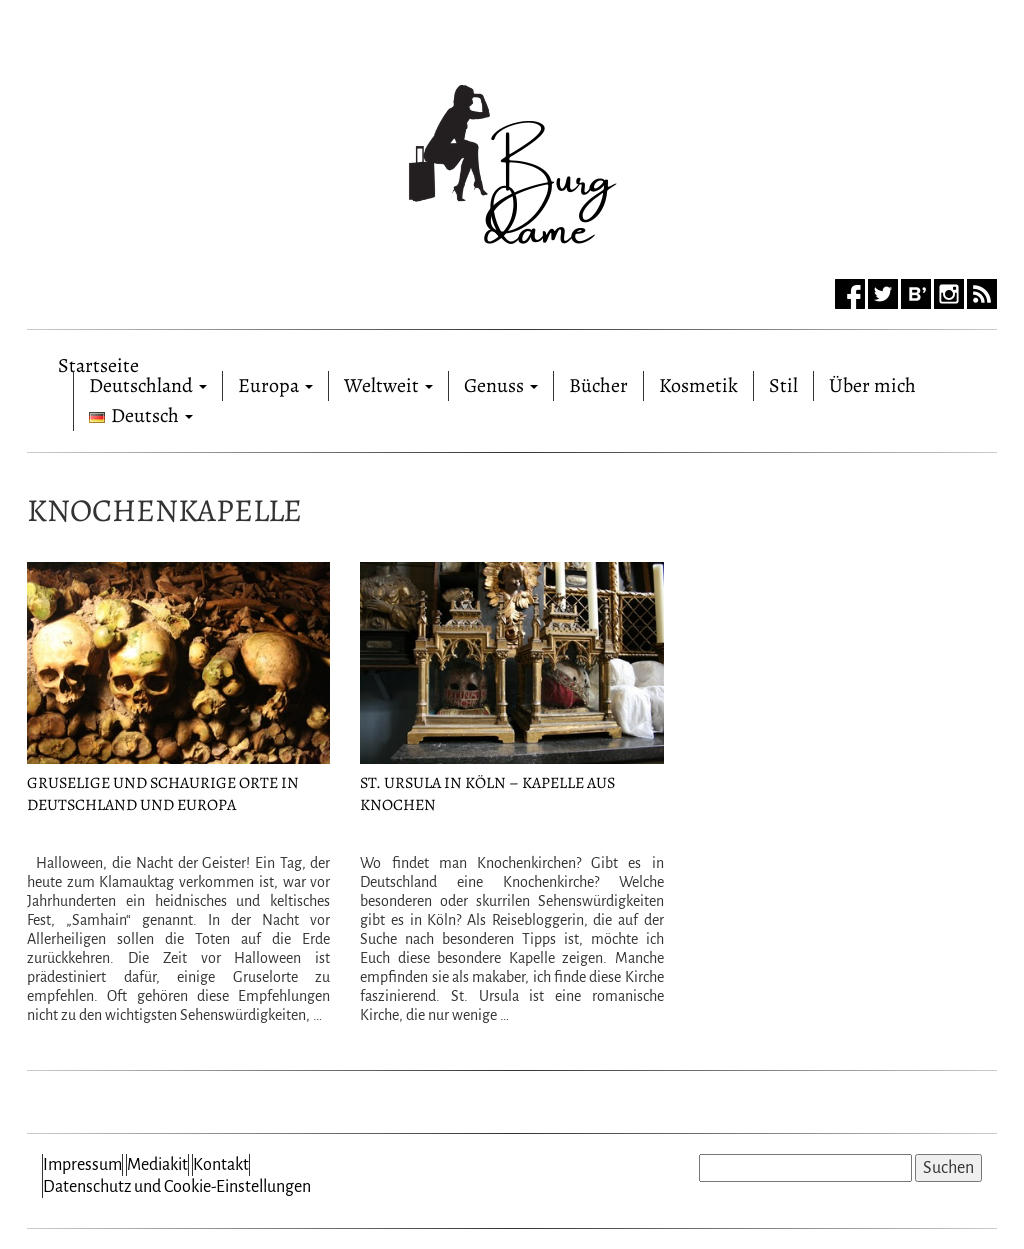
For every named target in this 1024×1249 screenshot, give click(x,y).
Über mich (872, 385)
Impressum (82, 1165)
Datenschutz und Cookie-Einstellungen (177, 1187)
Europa (275, 385)
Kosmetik (698, 385)
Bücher (598, 385)
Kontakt (221, 1165)
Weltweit (388, 385)
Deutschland (148, 385)
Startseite (98, 361)
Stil (783, 385)
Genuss (501, 385)
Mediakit (157, 1165)
